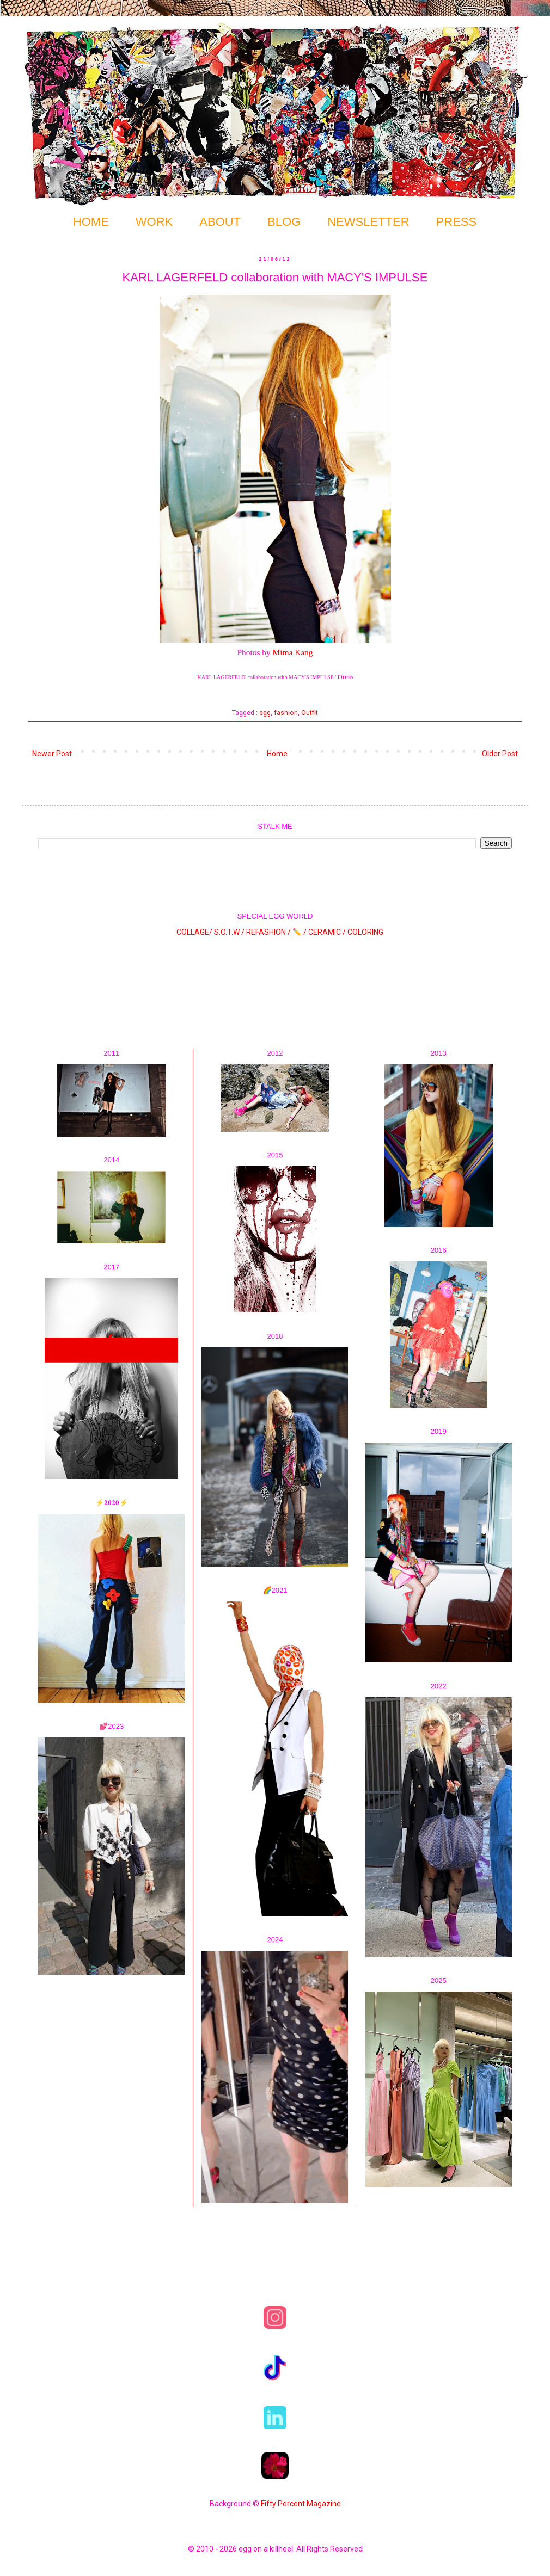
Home (277, 753)
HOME (91, 222)
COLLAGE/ (194, 931)
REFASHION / (268, 931)
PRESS (456, 222)
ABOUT (220, 222)
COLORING (365, 931)
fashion (286, 712)
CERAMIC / (327, 931)
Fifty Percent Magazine (301, 2503)
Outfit (309, 712)
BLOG (284, 222)
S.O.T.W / (229, 931)
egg (265, 712)
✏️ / (300, 931)
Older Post (500, 753)
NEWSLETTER (368, 222)
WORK (154, 222)
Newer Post (52, 753)
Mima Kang (293, 652)
